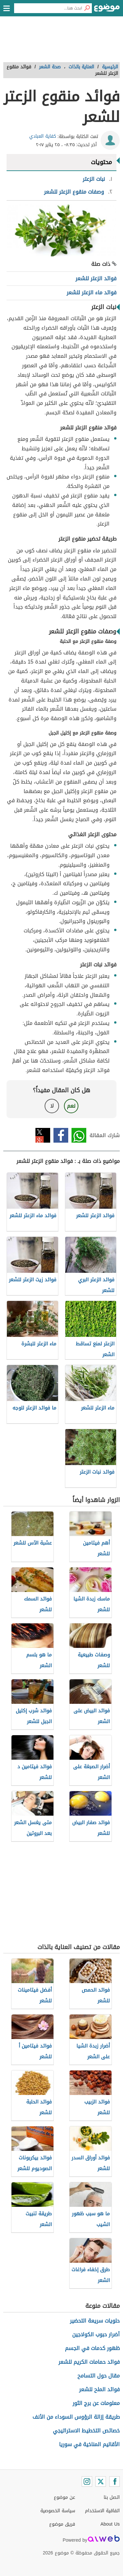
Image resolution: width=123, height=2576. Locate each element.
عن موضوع (64, 2497)
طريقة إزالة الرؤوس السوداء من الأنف (76, 2417)
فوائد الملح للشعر (99, 2389)
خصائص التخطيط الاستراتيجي (86, 2431)
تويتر (42, 1135)
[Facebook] (114, 2481)
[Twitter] (100, 2481)
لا (52, 1106)
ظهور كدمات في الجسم (92, 2348)
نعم (71, 1106)
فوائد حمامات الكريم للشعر (89, 2362)
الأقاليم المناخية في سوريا (89, 2444)
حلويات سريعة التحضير (95, 2321)
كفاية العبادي (42, 136)
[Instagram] (87, 2481)
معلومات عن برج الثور (96, 2403)
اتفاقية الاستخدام (102, 2510)
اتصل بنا (112, 2497)
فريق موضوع (62, 2524)
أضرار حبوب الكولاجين (96, 2334)
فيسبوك (60, 1135)
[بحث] (87, 8)
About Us (110, 2524)
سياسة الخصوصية (57, 2510)
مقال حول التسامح (98, 2376)
